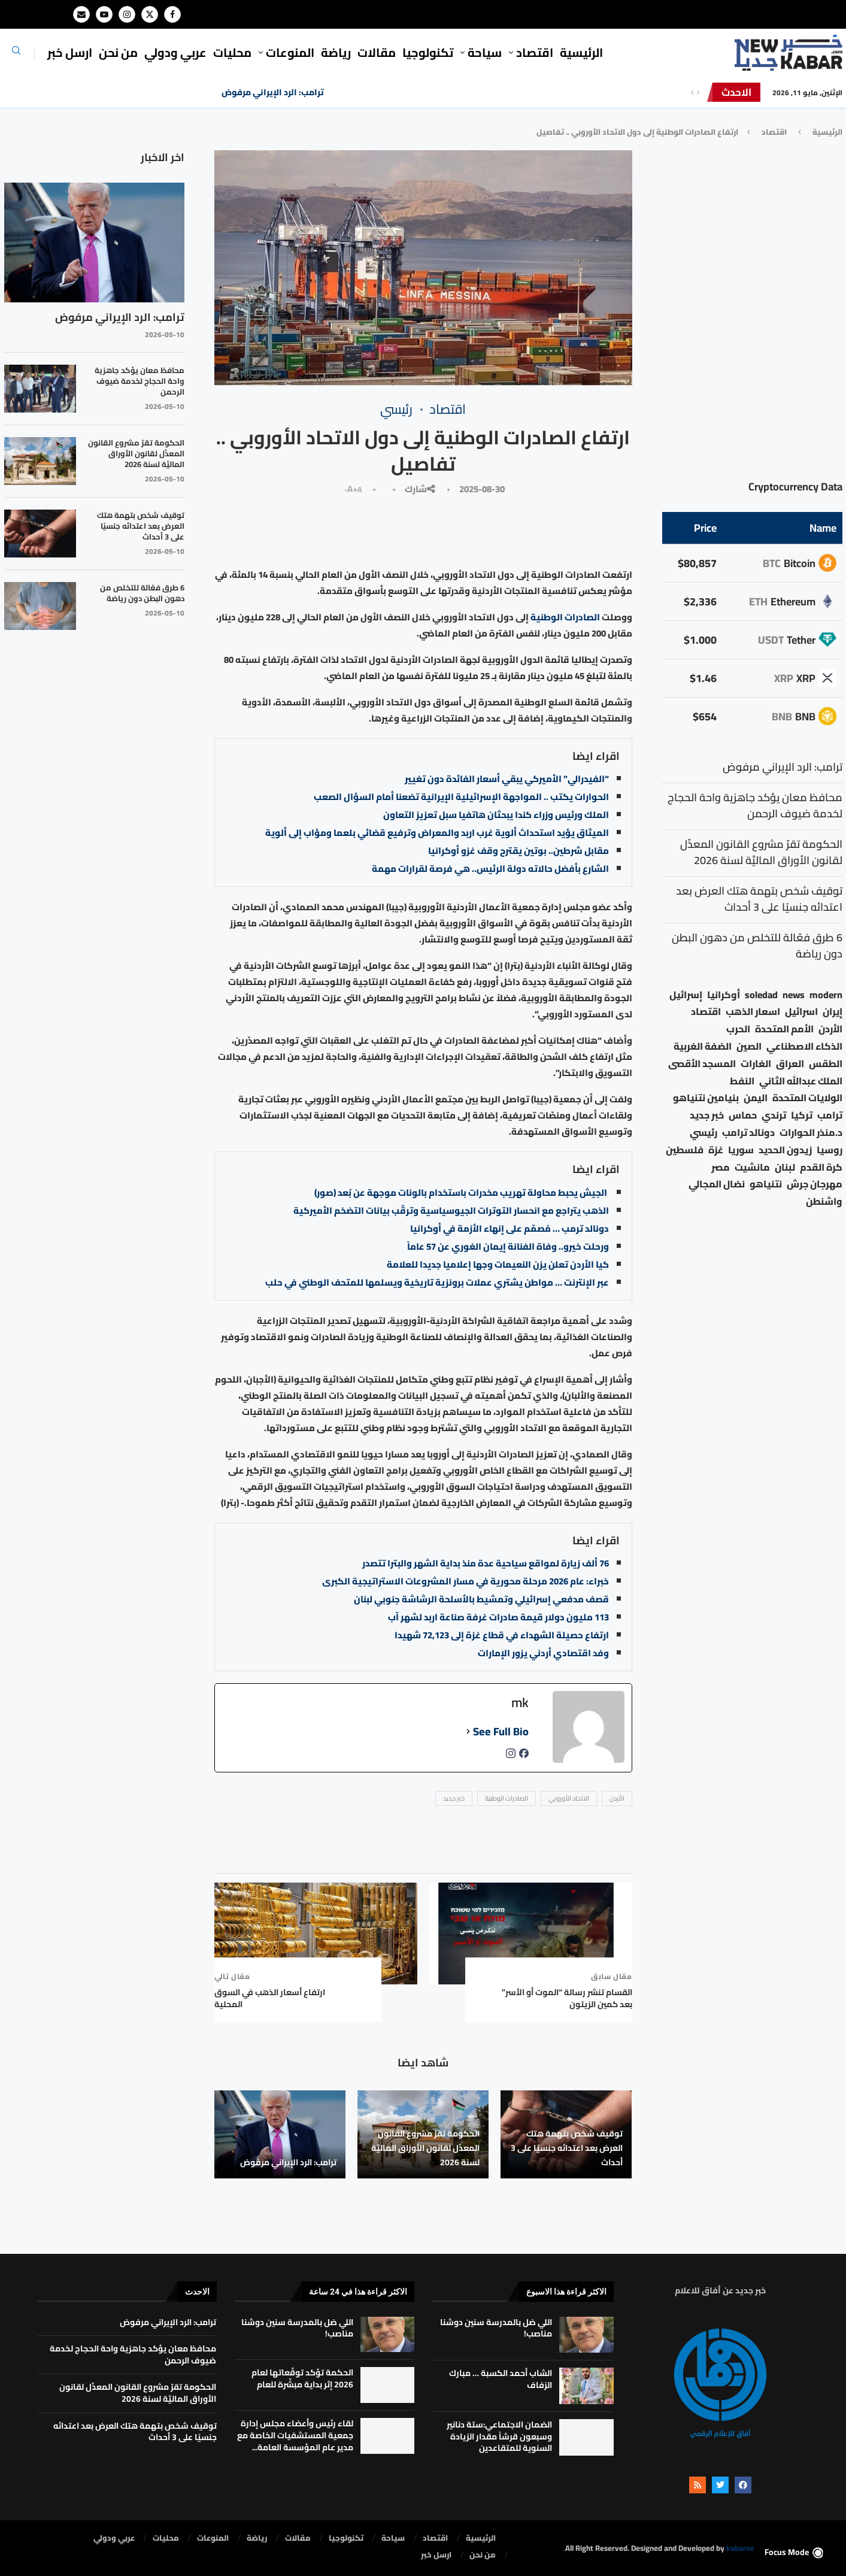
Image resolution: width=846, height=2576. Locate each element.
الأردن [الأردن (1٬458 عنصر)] (830, 1029)
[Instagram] (127, 14)
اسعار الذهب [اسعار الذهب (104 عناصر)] (753, 1011)
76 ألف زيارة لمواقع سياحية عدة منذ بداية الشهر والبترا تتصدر (485, 1563)
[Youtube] (104, 14)
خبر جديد (454, 1798)
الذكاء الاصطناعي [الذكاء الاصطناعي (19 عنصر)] (804, 1046)
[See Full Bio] (468, 1731)
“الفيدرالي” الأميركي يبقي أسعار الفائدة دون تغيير (507, 778)
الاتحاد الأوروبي (568, 1798)
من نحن (118, 52)
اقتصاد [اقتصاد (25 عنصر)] (706, 1011)
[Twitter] (149, 14)
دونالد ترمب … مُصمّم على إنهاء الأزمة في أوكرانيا (509, 1228)
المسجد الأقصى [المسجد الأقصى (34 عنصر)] (702, 1063)
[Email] (81, 14)
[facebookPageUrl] (524, 1756)
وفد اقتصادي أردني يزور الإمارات (543, 1653)
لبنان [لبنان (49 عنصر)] (785, 1167)
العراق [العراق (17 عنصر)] (790, 1063)
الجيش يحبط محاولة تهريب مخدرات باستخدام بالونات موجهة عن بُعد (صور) (461, 1192)
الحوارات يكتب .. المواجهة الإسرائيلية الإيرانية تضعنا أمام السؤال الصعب (461, 796)
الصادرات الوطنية (566, 617)
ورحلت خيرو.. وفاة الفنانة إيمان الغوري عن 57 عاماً (508, 1246)
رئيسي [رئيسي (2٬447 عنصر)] (703, 1132)
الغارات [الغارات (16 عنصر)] (756, 1063)
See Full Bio (501, 1731)
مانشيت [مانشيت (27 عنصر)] (752, 1167)
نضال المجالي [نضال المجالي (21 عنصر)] (717, 1184)
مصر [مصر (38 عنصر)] (720, 1167)
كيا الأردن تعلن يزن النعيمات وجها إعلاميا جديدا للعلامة (498, 1264)
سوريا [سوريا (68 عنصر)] (741, 1150)
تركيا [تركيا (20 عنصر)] (801, 1115)
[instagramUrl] (511, 1756)
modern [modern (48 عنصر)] (825, 995)
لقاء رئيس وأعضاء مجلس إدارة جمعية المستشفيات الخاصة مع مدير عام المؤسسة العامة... (295, 2435)
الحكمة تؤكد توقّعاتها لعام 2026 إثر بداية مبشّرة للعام (302, 2378)
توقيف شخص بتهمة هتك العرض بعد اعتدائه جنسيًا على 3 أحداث (567, 2148)
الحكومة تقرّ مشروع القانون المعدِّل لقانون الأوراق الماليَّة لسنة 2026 (425, 2148)
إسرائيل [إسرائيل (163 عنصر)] (685, 995)
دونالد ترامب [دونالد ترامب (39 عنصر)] (748, 1132)
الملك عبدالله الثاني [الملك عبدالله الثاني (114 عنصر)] (800, 1081)
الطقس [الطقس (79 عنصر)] (825, 1063)
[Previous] (692, 92)
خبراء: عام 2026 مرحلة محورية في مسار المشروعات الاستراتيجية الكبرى (465, 1581)
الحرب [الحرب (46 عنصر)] (738, 1029)
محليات (232, 52)
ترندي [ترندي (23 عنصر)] (774, 1115)
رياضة (336, 52)
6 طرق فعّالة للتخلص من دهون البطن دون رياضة (142, 593)
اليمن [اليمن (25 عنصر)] (756, 1098)
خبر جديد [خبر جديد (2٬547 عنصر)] (707, 1115)
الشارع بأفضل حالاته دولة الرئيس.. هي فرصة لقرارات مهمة (490, 868)
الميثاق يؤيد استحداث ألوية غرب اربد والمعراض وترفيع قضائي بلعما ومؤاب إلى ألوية (437, 832)
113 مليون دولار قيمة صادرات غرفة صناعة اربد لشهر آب (498, 1617)
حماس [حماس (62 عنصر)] (743, 1115)
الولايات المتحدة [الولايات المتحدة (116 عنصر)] (807, 1098)
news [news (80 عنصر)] (794, 995)
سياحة (485, 52)
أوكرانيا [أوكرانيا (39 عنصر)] (723, 995)
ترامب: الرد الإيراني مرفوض (273, 92)
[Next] (698, 92)
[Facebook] (172, 14)
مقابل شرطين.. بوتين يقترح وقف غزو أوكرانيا (518, 850)
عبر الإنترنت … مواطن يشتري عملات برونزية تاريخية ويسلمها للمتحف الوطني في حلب (437, 1282)
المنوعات (290, 52)
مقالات (376, 52)
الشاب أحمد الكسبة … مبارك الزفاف (500, 2379)
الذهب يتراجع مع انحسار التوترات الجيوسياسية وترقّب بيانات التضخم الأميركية (451, 1210)
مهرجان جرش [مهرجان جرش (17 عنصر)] (814, 1184)
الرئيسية (581, 52)
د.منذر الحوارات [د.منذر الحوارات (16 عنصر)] (811, 1132)
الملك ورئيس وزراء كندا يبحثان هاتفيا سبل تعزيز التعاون (496, 814)
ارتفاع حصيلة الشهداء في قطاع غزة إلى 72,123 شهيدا (502, 1635)
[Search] (16, 54)
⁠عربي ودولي (175, 52)
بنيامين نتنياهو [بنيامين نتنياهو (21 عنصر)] (706, 1098)
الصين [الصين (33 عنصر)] (749, 1046)
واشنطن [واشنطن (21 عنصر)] (824, 1201)
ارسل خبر (69, 52)
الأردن (617, 1798)
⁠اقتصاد (534, 52)
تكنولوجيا (427, 52)
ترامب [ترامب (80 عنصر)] (829, 1115)
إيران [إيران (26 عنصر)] (832, 1011)
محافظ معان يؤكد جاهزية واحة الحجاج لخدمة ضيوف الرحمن (139, 381)
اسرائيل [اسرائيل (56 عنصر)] (801, 1011)
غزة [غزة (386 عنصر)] (715, 1150)
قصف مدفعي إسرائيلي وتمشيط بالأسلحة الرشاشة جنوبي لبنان (481, 1599)
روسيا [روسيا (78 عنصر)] (829, 1150)
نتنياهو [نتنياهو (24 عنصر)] (766, 1184)
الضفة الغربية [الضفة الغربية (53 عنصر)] (703, 1046)
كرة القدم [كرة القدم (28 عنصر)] (821, 1167)
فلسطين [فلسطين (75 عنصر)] (685, 1150)
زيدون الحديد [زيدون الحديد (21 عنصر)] (785, 1150)
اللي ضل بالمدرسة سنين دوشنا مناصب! (496, 2328)
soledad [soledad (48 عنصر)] (761, 995)
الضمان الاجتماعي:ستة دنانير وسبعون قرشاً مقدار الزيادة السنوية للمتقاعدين (499, 2436)
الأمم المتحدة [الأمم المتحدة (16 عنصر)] (784, 1029)
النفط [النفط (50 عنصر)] (742, 1081)
